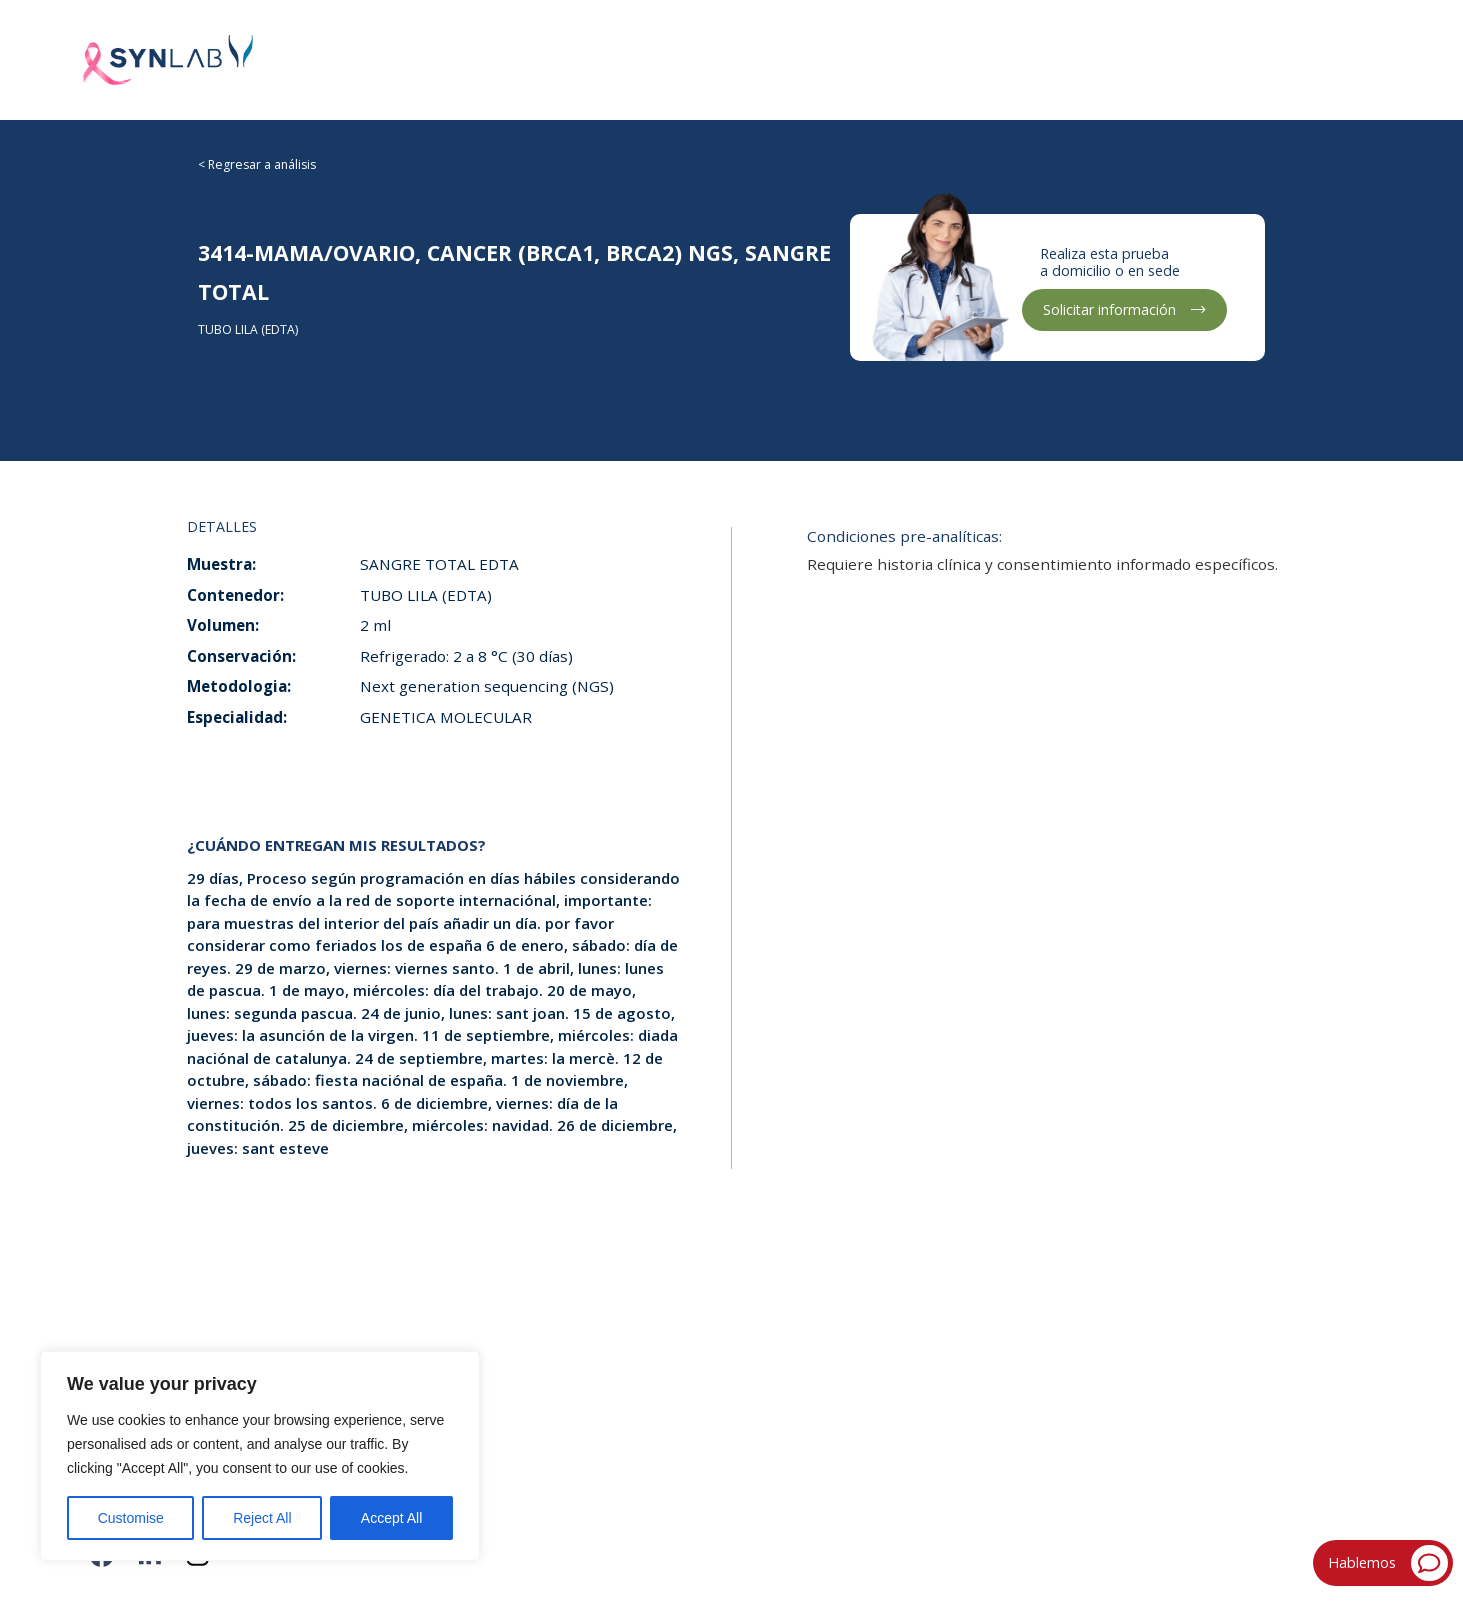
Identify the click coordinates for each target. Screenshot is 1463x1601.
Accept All (391, 1518)
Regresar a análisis (262, 164)
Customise (131, 1518)
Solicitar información (1124, 309)
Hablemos (1388, 1563)
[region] (260, 1456)
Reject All (262, 1518)
